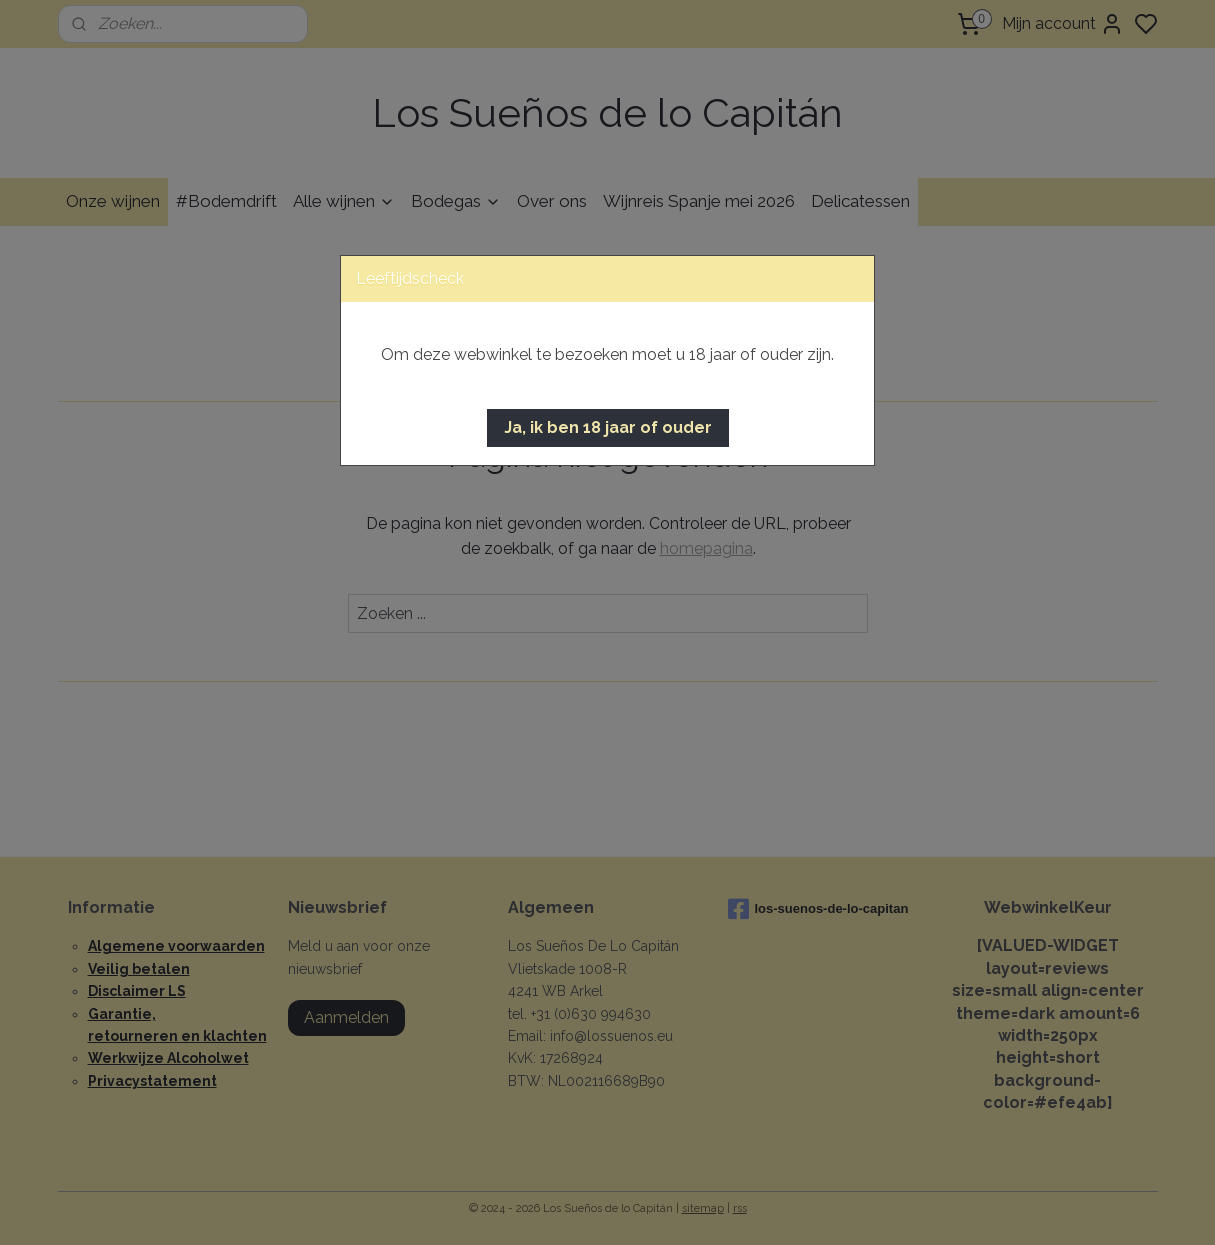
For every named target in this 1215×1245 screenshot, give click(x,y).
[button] (608, 428)
